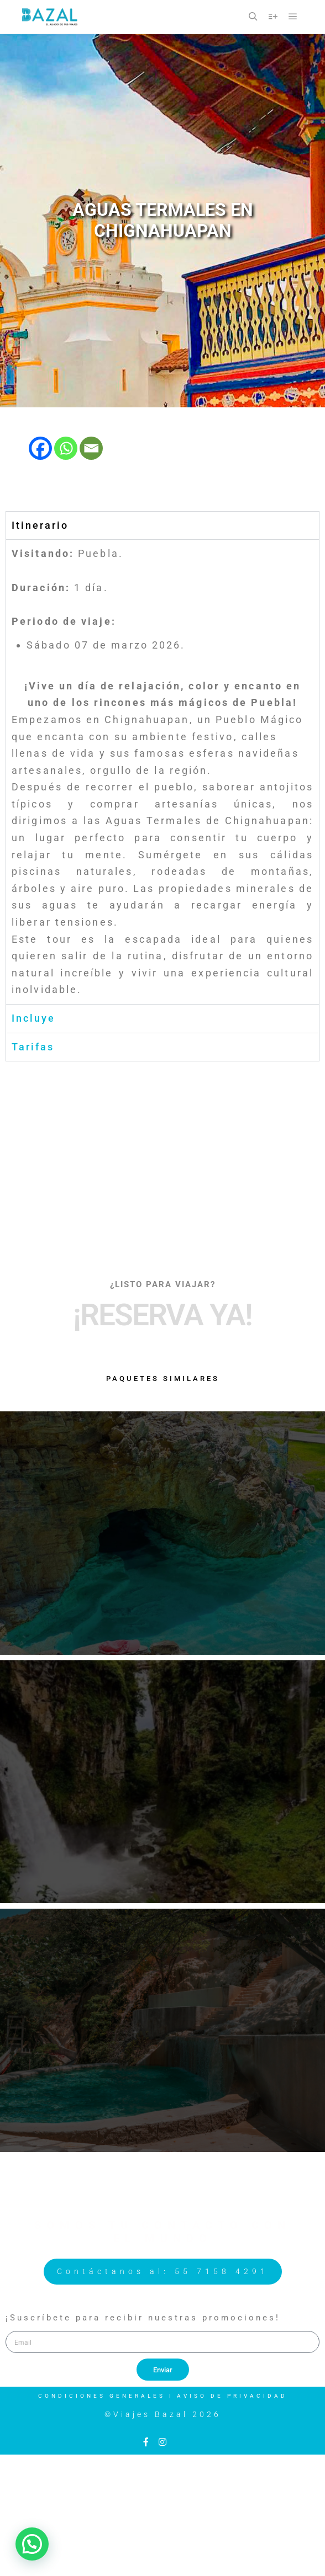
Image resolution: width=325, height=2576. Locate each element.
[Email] (91, 448)
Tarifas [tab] (33, 1047)
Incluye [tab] (33, 1018)
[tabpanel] (162, 771)
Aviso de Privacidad (232, 2396)
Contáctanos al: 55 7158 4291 (163, 2271)
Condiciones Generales (101, 2396)
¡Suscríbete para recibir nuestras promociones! (143, 2318)
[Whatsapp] (65, 448)
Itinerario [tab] (40, 525)
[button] (32, 2544)
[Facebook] (40, 448)
